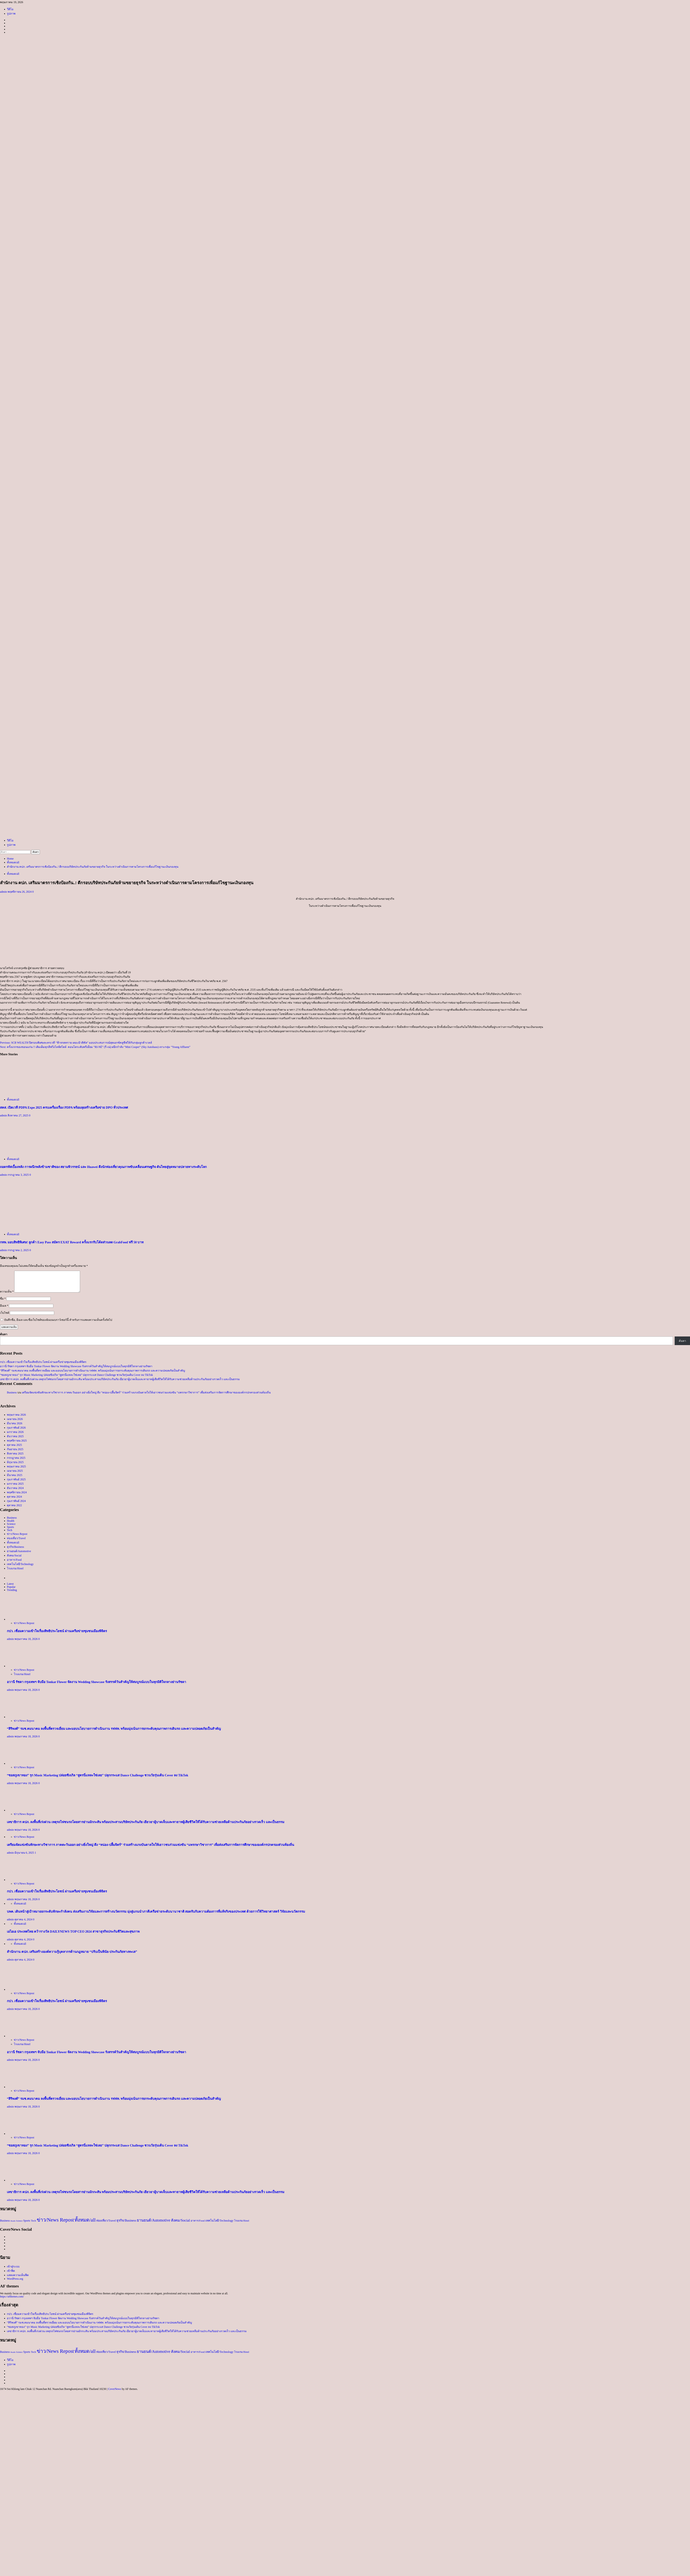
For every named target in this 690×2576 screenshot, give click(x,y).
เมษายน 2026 (15, 1423)
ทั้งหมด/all (13, 1546)
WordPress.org (15, 2282)
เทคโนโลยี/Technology (20, 1568)
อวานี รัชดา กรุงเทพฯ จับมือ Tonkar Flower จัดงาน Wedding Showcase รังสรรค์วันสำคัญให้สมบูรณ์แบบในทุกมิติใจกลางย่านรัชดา (76, 1370)
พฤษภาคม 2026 (16, 1418)
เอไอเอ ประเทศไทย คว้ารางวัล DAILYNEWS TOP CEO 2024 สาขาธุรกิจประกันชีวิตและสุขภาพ (73, 1935)
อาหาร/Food (14, 1563)
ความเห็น (7, 1295)
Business (12, 1396)
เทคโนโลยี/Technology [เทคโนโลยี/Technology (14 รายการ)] (219, 2224)
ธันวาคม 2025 (15, 1440)
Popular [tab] (11, 1591)
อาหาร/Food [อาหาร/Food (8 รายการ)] (198, 2224)
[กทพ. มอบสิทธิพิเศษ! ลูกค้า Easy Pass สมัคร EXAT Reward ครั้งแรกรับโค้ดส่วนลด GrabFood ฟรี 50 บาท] (20, 1227)
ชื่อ (3, 1302)
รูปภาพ (11, 13)
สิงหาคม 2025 (15, 1457)
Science (11, 1528)
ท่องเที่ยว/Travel (16, 1542)
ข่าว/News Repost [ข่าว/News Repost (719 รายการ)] (55, 2224)
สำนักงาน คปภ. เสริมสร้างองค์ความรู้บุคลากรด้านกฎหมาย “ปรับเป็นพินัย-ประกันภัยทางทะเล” (72, 1956)
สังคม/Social (14, 1559)
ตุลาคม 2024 (14, 1500)
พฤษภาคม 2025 (16, 1470)
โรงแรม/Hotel (15, 1572)
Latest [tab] (10, 1587)
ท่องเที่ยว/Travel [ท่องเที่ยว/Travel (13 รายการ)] (106, 2224)
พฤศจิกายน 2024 (17, 1496)
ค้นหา (3, 1338)
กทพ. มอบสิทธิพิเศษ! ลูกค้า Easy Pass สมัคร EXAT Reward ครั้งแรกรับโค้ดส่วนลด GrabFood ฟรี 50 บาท (72, 1242)
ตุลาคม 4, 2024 (23, 1923)
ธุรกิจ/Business (15, 1550)
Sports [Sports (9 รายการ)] (26, 2224)
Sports (10, 1531)
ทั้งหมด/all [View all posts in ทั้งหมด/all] (13, 873)
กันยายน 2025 (15, 1453)
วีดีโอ (10, 9)
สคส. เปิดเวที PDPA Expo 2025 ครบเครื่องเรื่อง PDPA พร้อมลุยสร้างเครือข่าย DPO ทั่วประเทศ (64, 1107)
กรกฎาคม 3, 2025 (18, 1174)
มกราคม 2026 (15, 1436)
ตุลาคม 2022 (14, 1509)
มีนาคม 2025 (14, 1479)
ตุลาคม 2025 (14, 1449)
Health (10, 1524)
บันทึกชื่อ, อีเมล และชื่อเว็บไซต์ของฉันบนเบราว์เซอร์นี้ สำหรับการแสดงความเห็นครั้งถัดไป (58, 1323)
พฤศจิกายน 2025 (17, 1444)
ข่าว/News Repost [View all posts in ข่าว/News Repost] (24, 1627)
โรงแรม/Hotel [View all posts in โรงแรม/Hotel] (22, 1678)
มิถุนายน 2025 (15, 1466)
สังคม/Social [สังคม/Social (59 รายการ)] (180, 2224)
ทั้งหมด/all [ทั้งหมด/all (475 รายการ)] (85, 2224)
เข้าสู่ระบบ (13, 2270)
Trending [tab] (12, 1594)
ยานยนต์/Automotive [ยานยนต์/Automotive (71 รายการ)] (153, 2224)
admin (4, 891)
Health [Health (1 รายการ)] (13, 2225)
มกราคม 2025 (15, 1487)
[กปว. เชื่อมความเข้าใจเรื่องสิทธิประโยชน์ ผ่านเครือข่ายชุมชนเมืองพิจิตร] (20, 1623)
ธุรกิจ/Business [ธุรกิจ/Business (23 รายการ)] (126, 2224)
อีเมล (4, 1309)
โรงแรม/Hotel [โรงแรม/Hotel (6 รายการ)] (241, 2224)
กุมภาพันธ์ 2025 (16, 1483)
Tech (9, 1534)
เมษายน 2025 (15, 1474)
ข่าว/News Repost (17, 1538)
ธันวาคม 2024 (15, 1492)
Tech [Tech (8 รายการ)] (33, 2224)
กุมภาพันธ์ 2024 (16, 1505)
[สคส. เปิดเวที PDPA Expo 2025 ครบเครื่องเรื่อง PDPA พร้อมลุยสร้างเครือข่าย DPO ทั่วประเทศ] (26, 1093)
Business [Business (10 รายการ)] (5, 2224)
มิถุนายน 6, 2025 (24, 1856)
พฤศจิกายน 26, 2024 (20, 891)
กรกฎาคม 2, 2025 (18, 1250)
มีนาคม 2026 (14, 1427)
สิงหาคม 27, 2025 (18, 1115)
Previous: (76, 1042)
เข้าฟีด (11, 2274)
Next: (95, 1046)
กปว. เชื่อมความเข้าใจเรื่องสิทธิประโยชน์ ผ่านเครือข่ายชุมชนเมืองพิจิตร (43, 1366)
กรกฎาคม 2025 (16, 1461)
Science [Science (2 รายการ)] (19, 2225)
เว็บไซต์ (4, 1316)
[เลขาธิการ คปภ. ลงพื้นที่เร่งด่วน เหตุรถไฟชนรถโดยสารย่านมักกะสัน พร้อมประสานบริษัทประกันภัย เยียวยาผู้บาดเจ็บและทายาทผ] (20, 1814)
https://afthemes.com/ (12, 2300)
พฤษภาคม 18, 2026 (26, 1643)
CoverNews (114, 2393)
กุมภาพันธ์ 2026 (16, 1431)
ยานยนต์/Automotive (19, 1555)
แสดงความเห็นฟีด (18, 2279)
